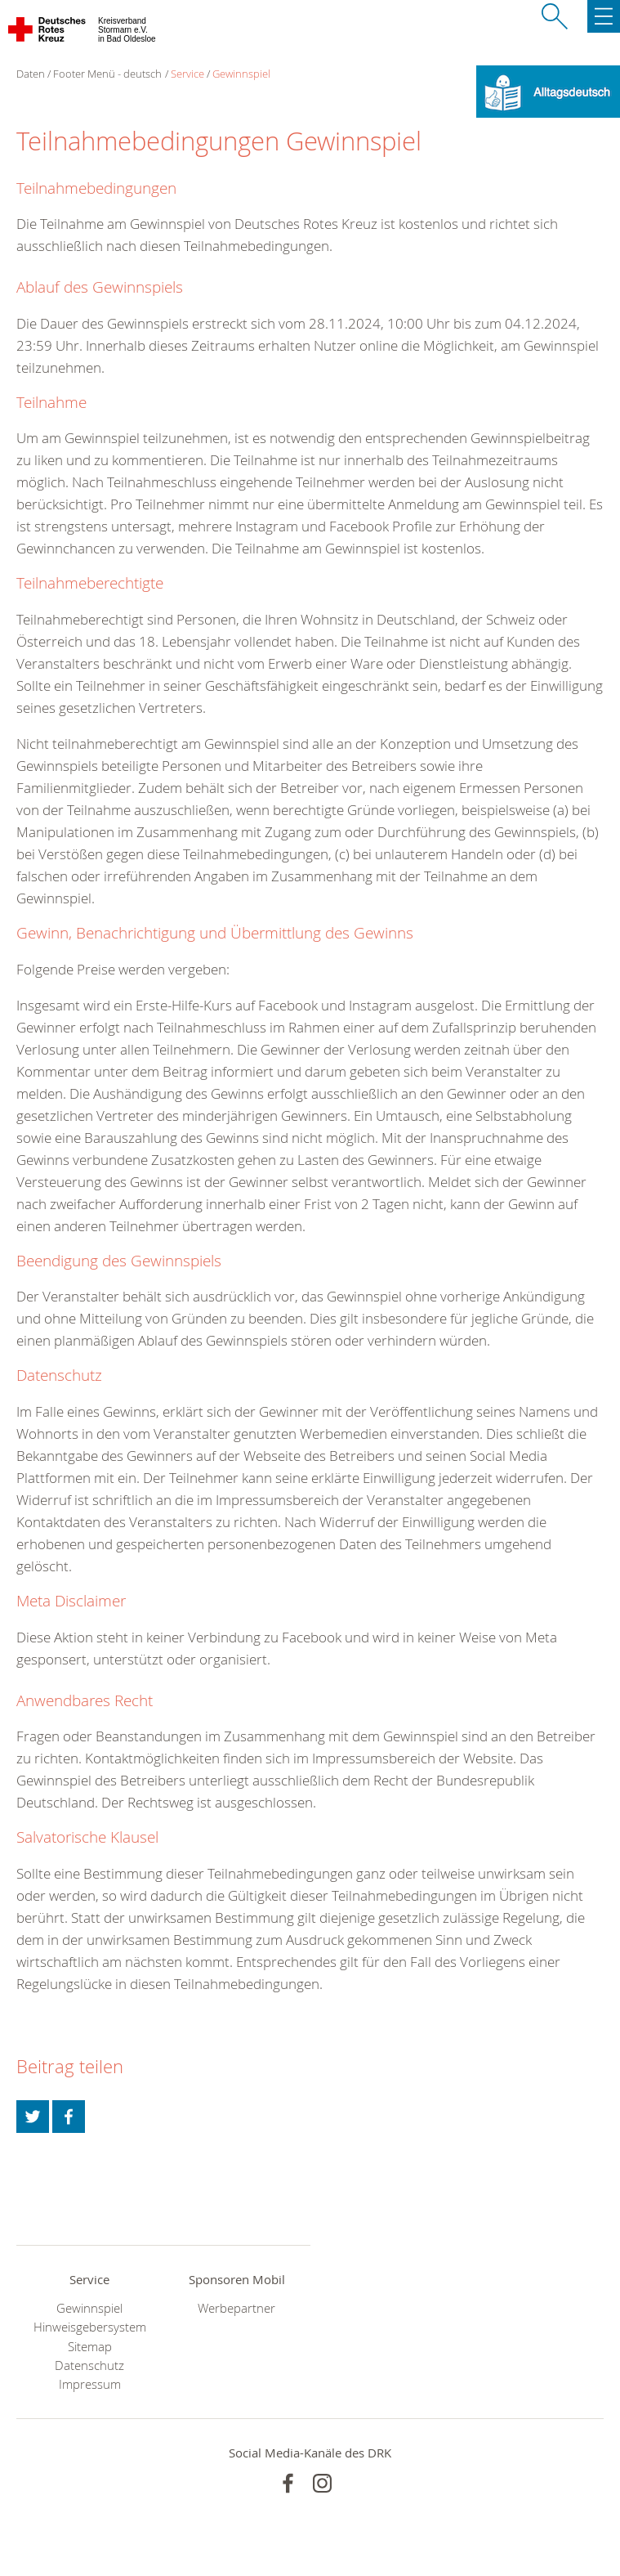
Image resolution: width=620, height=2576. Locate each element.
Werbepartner (236, 2308)
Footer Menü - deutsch (107, 73)
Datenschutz (89, 2365)
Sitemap (90, 2346)
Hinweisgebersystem (89, 2327)
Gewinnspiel (241, 73)
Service (187, 73)
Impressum (90, 2384)
